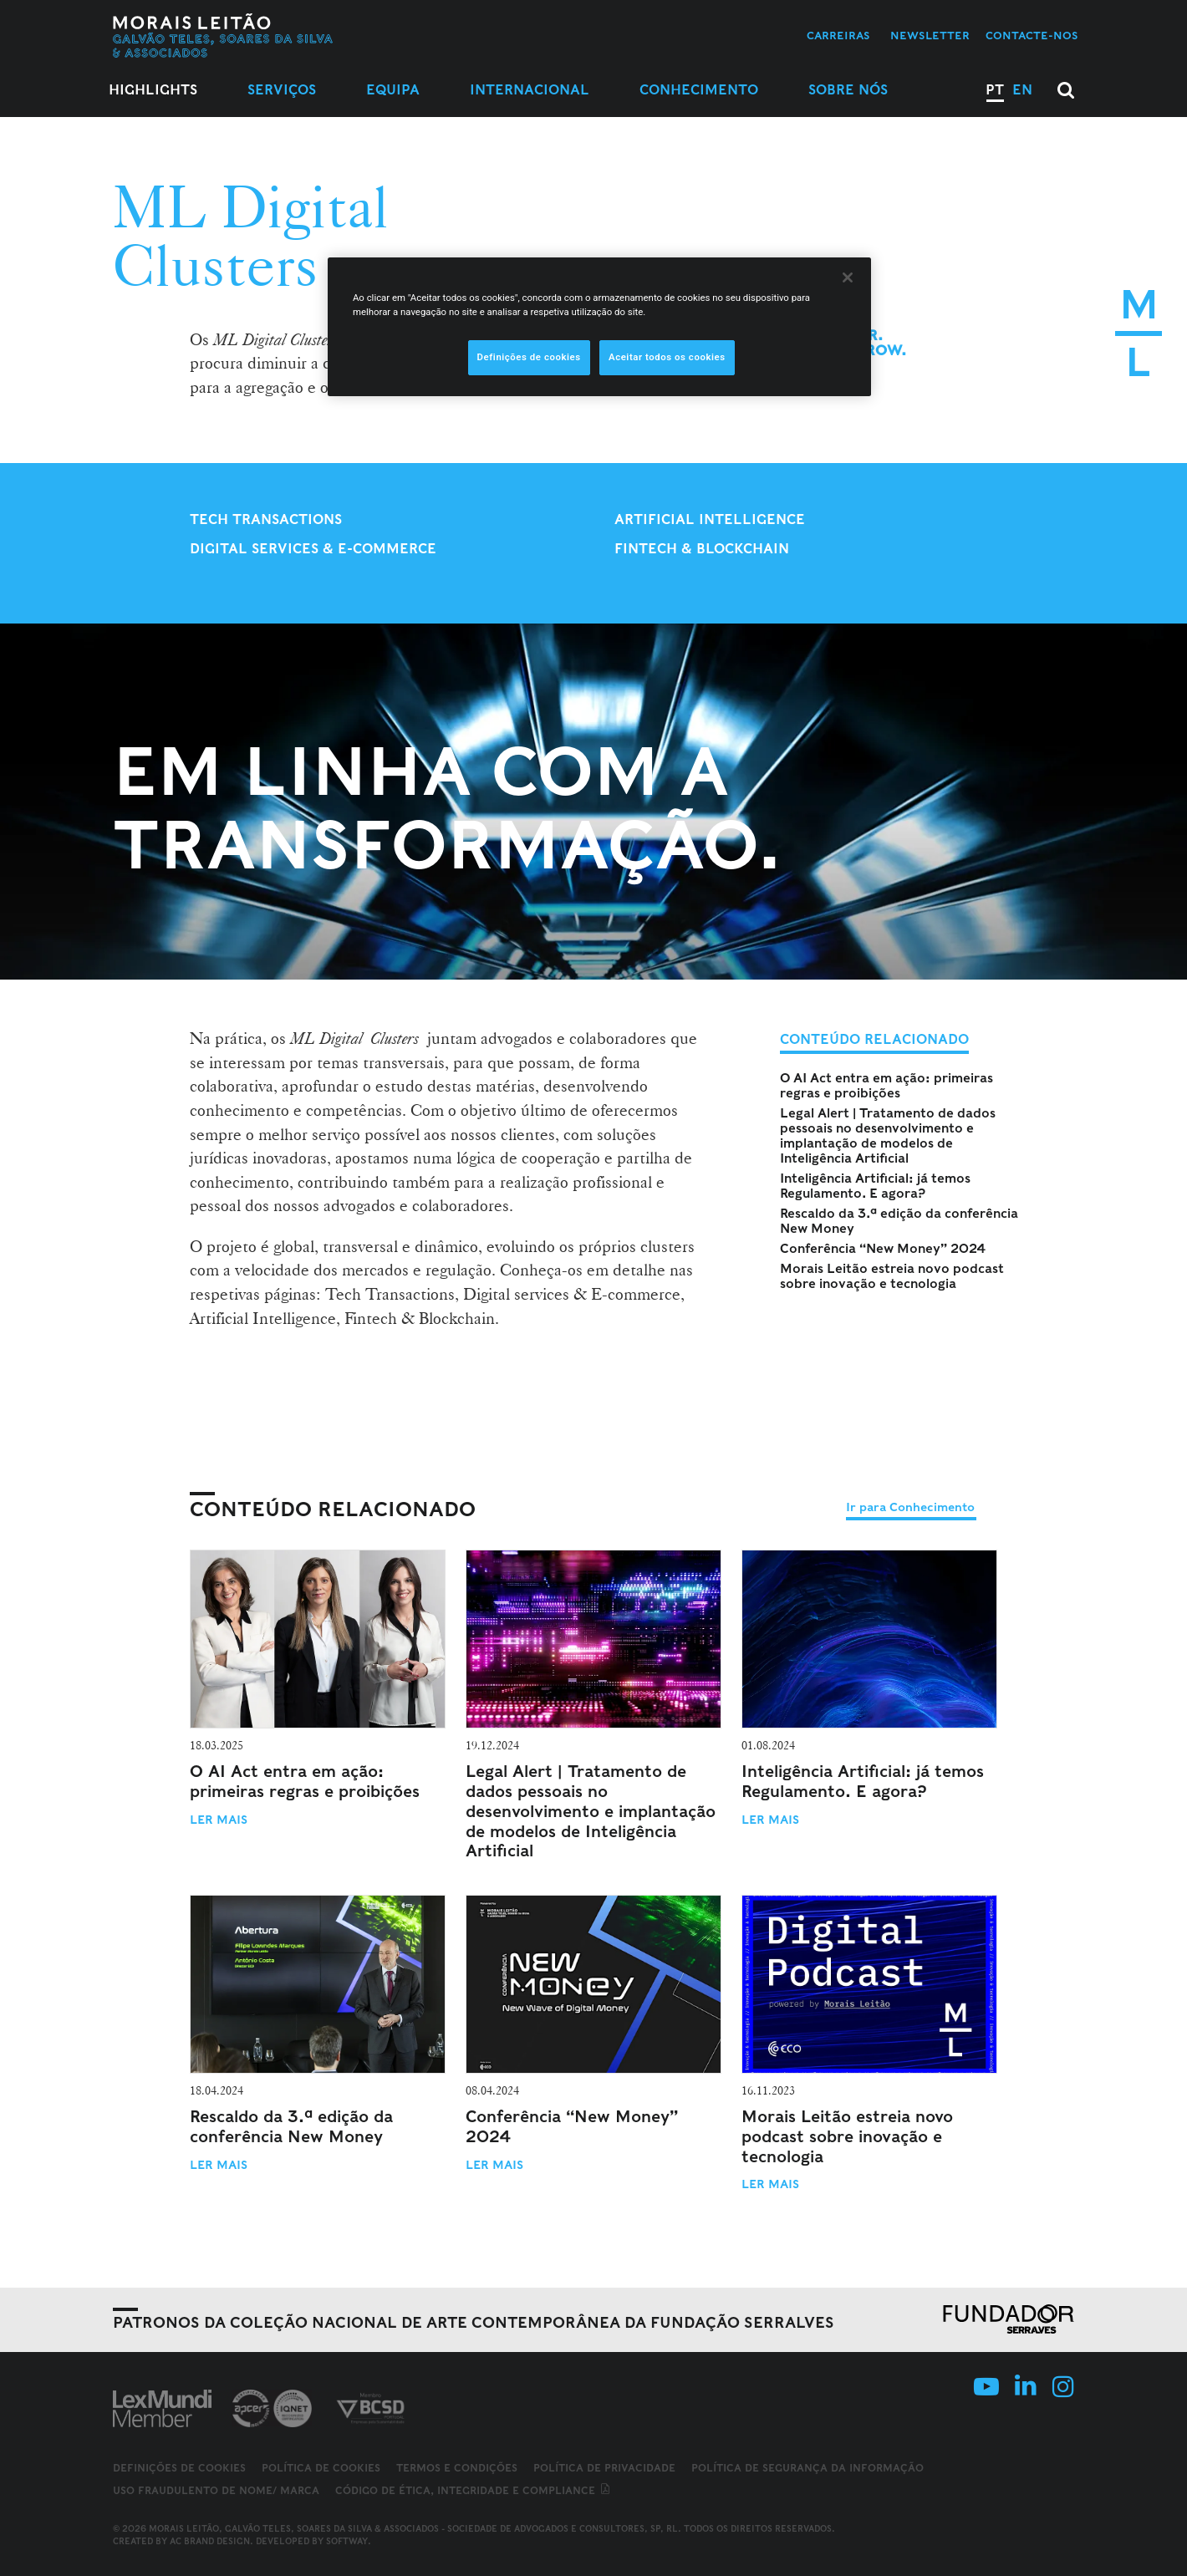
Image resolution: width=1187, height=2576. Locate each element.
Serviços (281, 90)
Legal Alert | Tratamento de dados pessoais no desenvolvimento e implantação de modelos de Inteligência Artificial (888, 1136)
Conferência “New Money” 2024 (883, 1248)
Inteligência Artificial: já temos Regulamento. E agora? (875, 1186)
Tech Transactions (266, 519)
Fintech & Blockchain (701, 549)
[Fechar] (847, 277)
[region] (599, 326)
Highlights (153, 90)
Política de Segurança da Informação (807, 2467)
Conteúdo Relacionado (333, 1509)
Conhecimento (698, 90)
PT (995, 90)
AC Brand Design (210, 2541)
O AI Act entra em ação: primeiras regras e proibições (886, 1086)
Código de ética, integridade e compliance (473, 2490)
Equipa (393, 90)
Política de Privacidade (604, 2467)
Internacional (529, 90)
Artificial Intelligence (709, 519)
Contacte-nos (1032, 35)
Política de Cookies (321, 2467)
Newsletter (930, 35)
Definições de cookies (179, 2468)
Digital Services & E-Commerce (313, 549)
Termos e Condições (456, 2467)
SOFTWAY (347, 2541)
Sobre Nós (848, 90)
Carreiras (838, 35)
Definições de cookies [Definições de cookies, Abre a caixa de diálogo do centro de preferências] (529, 357)
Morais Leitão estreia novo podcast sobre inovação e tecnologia (892, 1276)
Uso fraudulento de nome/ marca (216, 2490)
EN (1022, 90)
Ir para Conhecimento (910, 1507)
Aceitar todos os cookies (667, 357)
